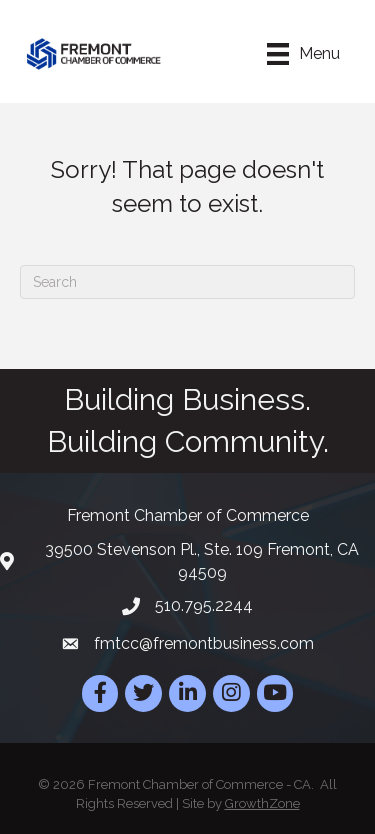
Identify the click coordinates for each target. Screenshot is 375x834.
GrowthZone (262, 803)
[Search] (187, 282)
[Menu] (303, 54)
